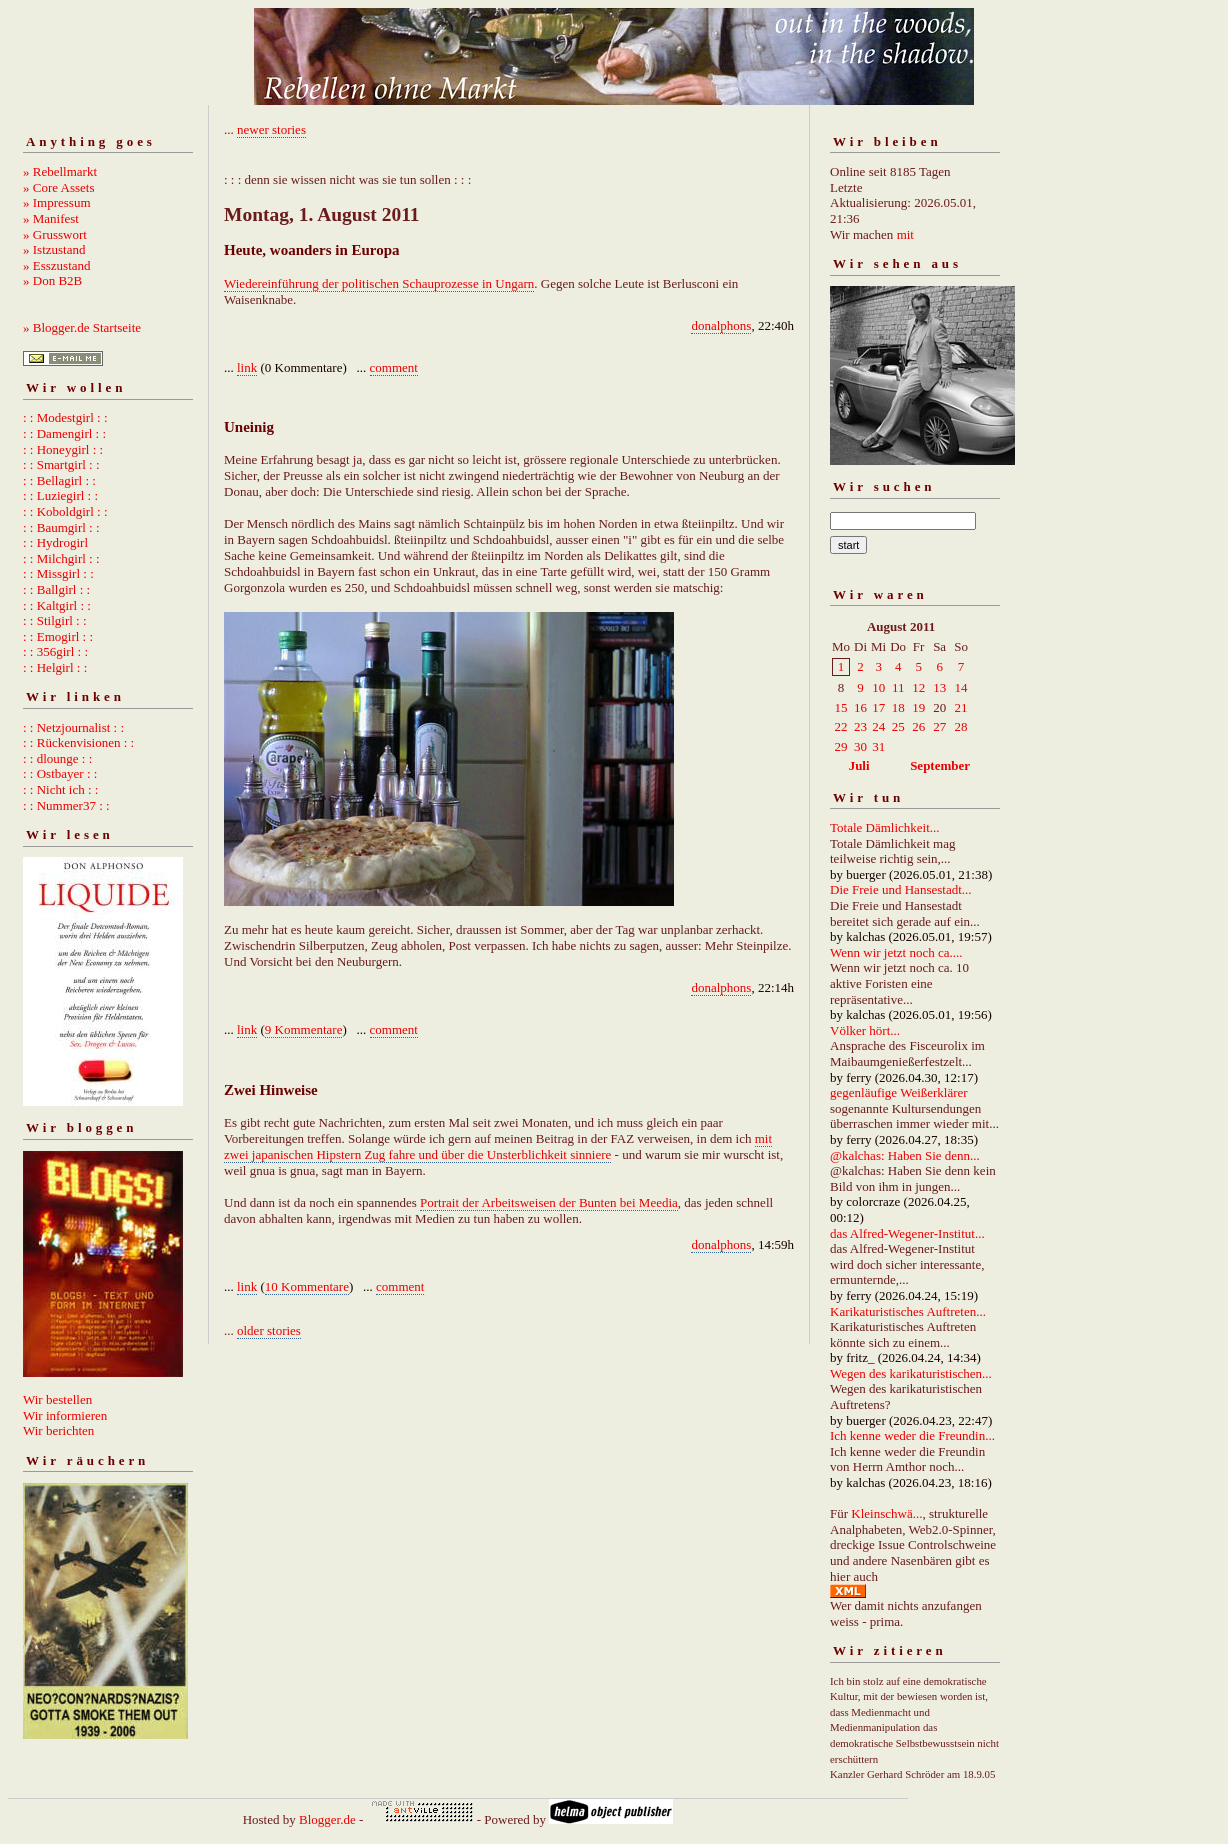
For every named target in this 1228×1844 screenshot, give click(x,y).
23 (860, 726)
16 (860, 707)
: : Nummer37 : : (66, 805)
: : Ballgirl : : (56, 589)
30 (860, 746)
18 (898, 707)
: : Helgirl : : (55, 667)
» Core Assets (59, 187)
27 (939, 726)
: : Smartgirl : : (61, 464)
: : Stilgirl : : (55, 620)
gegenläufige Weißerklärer (899, 1092)
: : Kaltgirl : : (57, 605)
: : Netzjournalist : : (73, 727)
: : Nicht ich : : (60, 789)
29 (841, 746)
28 (961, 726)
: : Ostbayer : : (60, 773)
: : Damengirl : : (64, 433)
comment (394, 367)
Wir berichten (58, 1430)
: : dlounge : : (57, 758)
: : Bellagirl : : (59, 480)
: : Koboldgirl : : (65, 511)
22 (841, 726)
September (940, 765)
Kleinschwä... (886, 1513)
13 (939, 687)
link (247, 367)
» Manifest (51, 218)
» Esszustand (57, 265)
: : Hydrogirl (55, 542)
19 (918, 707)
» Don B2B (52, 280)
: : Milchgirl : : (61, 558)
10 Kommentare (307, 1286)
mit (905, 234)
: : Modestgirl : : (65, 417)
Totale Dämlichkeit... (885, 827)
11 (898, 687)
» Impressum (57, 202)
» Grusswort (55, 234)
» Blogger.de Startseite (82, 327)
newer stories (271, 129)
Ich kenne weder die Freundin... (912, 1435)
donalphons (721, 325)
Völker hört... (865, 1030)
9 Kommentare (304, 1029)
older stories (269, 1330)
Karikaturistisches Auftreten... (908, 1311)
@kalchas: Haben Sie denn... (905, 1155)
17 (878, 707)
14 (961, 687)
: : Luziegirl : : (60, 495)
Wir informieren (65, 1415)
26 (918, 726)
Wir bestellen (57, 1399)
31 (878, 746)
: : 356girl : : (55, 651)
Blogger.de (327, 1819)
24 (878, 726)
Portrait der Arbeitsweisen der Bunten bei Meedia (549, 1202)
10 (878, 687)
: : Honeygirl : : (63, 449)
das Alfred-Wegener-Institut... (907, 1233)
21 (961, 707)
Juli (859, 765)
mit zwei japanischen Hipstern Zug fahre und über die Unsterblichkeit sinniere (498, 1146)
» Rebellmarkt (60, 171)
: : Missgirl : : (58, 573)
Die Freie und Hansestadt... (901, 889)
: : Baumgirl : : (61, 527)
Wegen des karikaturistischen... (911, 1373)
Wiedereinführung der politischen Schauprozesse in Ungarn (379, 283)
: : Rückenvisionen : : (78, 742)
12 (918, 687)
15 (841, 707)
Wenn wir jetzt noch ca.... (896, 952)
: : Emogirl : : (58, 636)
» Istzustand (54, 249)
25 (898, 726)
